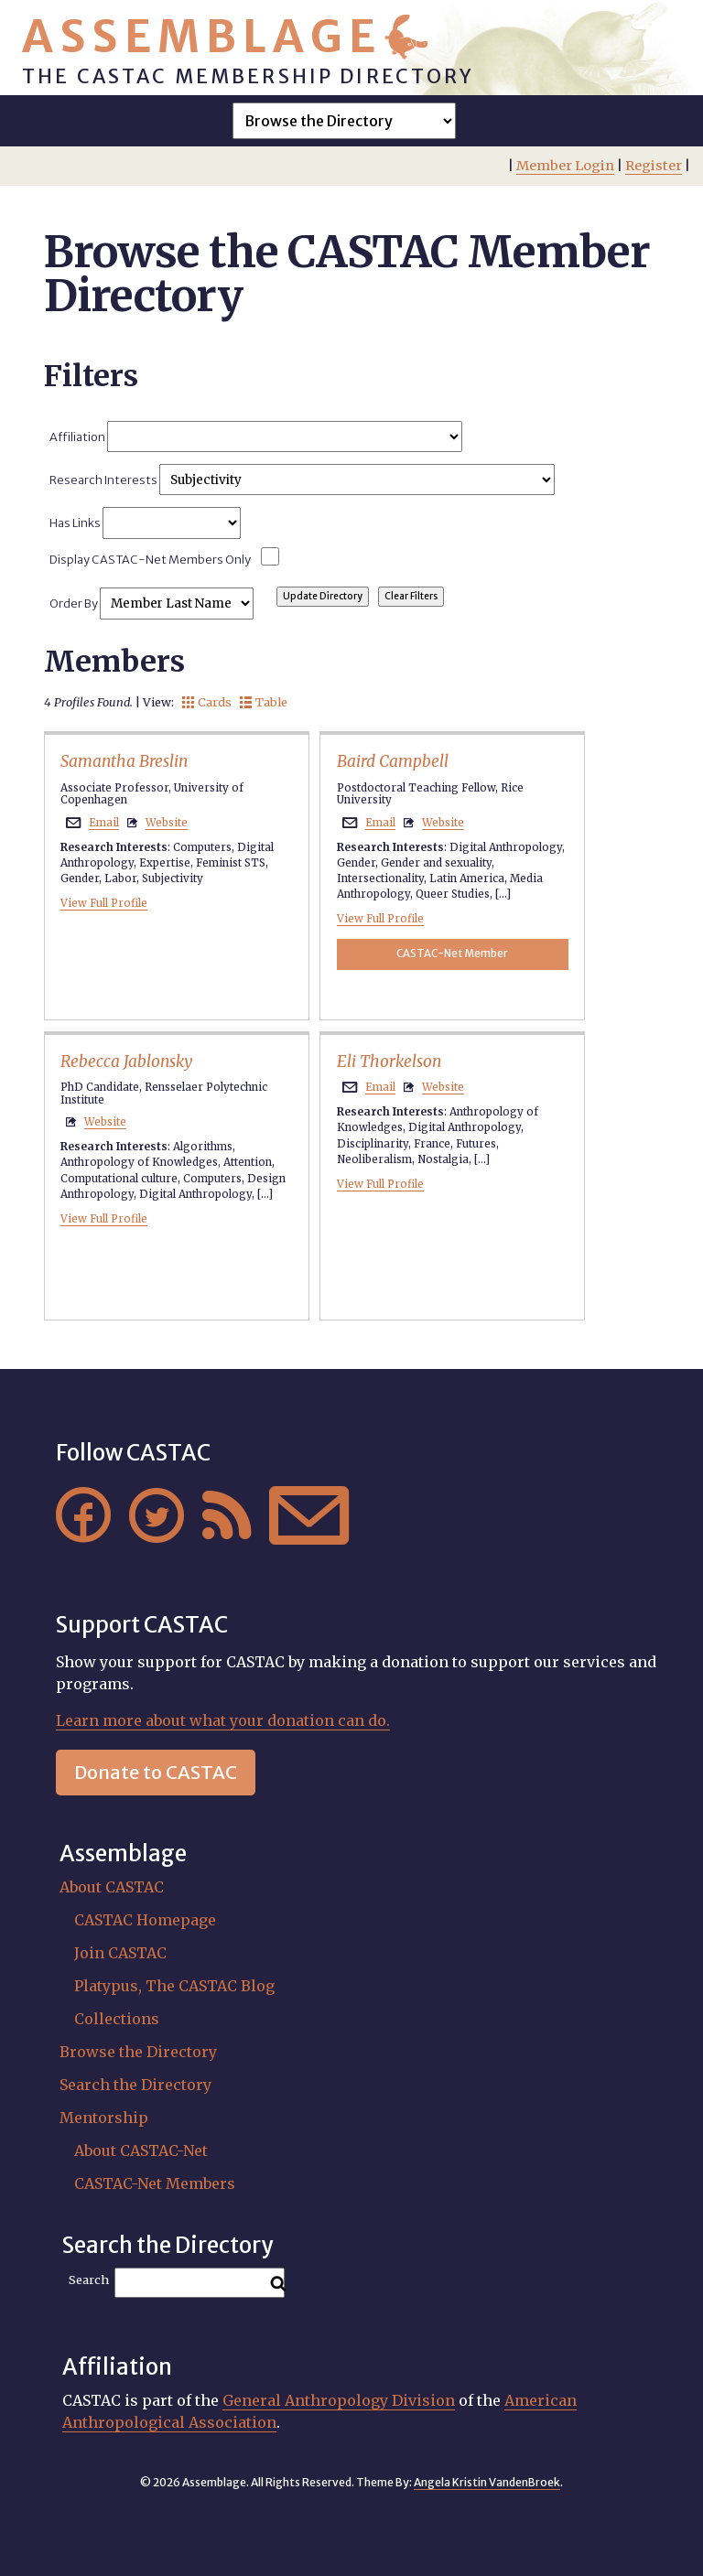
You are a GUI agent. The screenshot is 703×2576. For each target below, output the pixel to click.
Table (263, 702)
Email (104, 822)
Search (89, 2280)
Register (653, 165)
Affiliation (255, 436)
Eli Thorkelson (389, 1061)
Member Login (565, 165)
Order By (151, 603)
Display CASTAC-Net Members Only (150, 559)
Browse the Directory (138, 2051)
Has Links (144, 522)
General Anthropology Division (338, 2400)
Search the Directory (135, 2084)
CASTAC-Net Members (154, 2183)
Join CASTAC (120, 1953)
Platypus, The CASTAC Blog (174, 1986)
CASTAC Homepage (145, 1920)
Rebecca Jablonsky (126, 1061)
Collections (116, 2019)
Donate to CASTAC (155, 1772)
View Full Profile (103, 903)
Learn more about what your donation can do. (223, 1720)
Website (167, 822)
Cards (207, 702)
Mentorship (103, 2117)
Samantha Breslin (124, 761)
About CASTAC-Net (141, 2150)
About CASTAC (111, 1887)
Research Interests (301, 479)
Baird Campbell (393, 761)
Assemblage (202, 36)
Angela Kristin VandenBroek (487, 2482)
